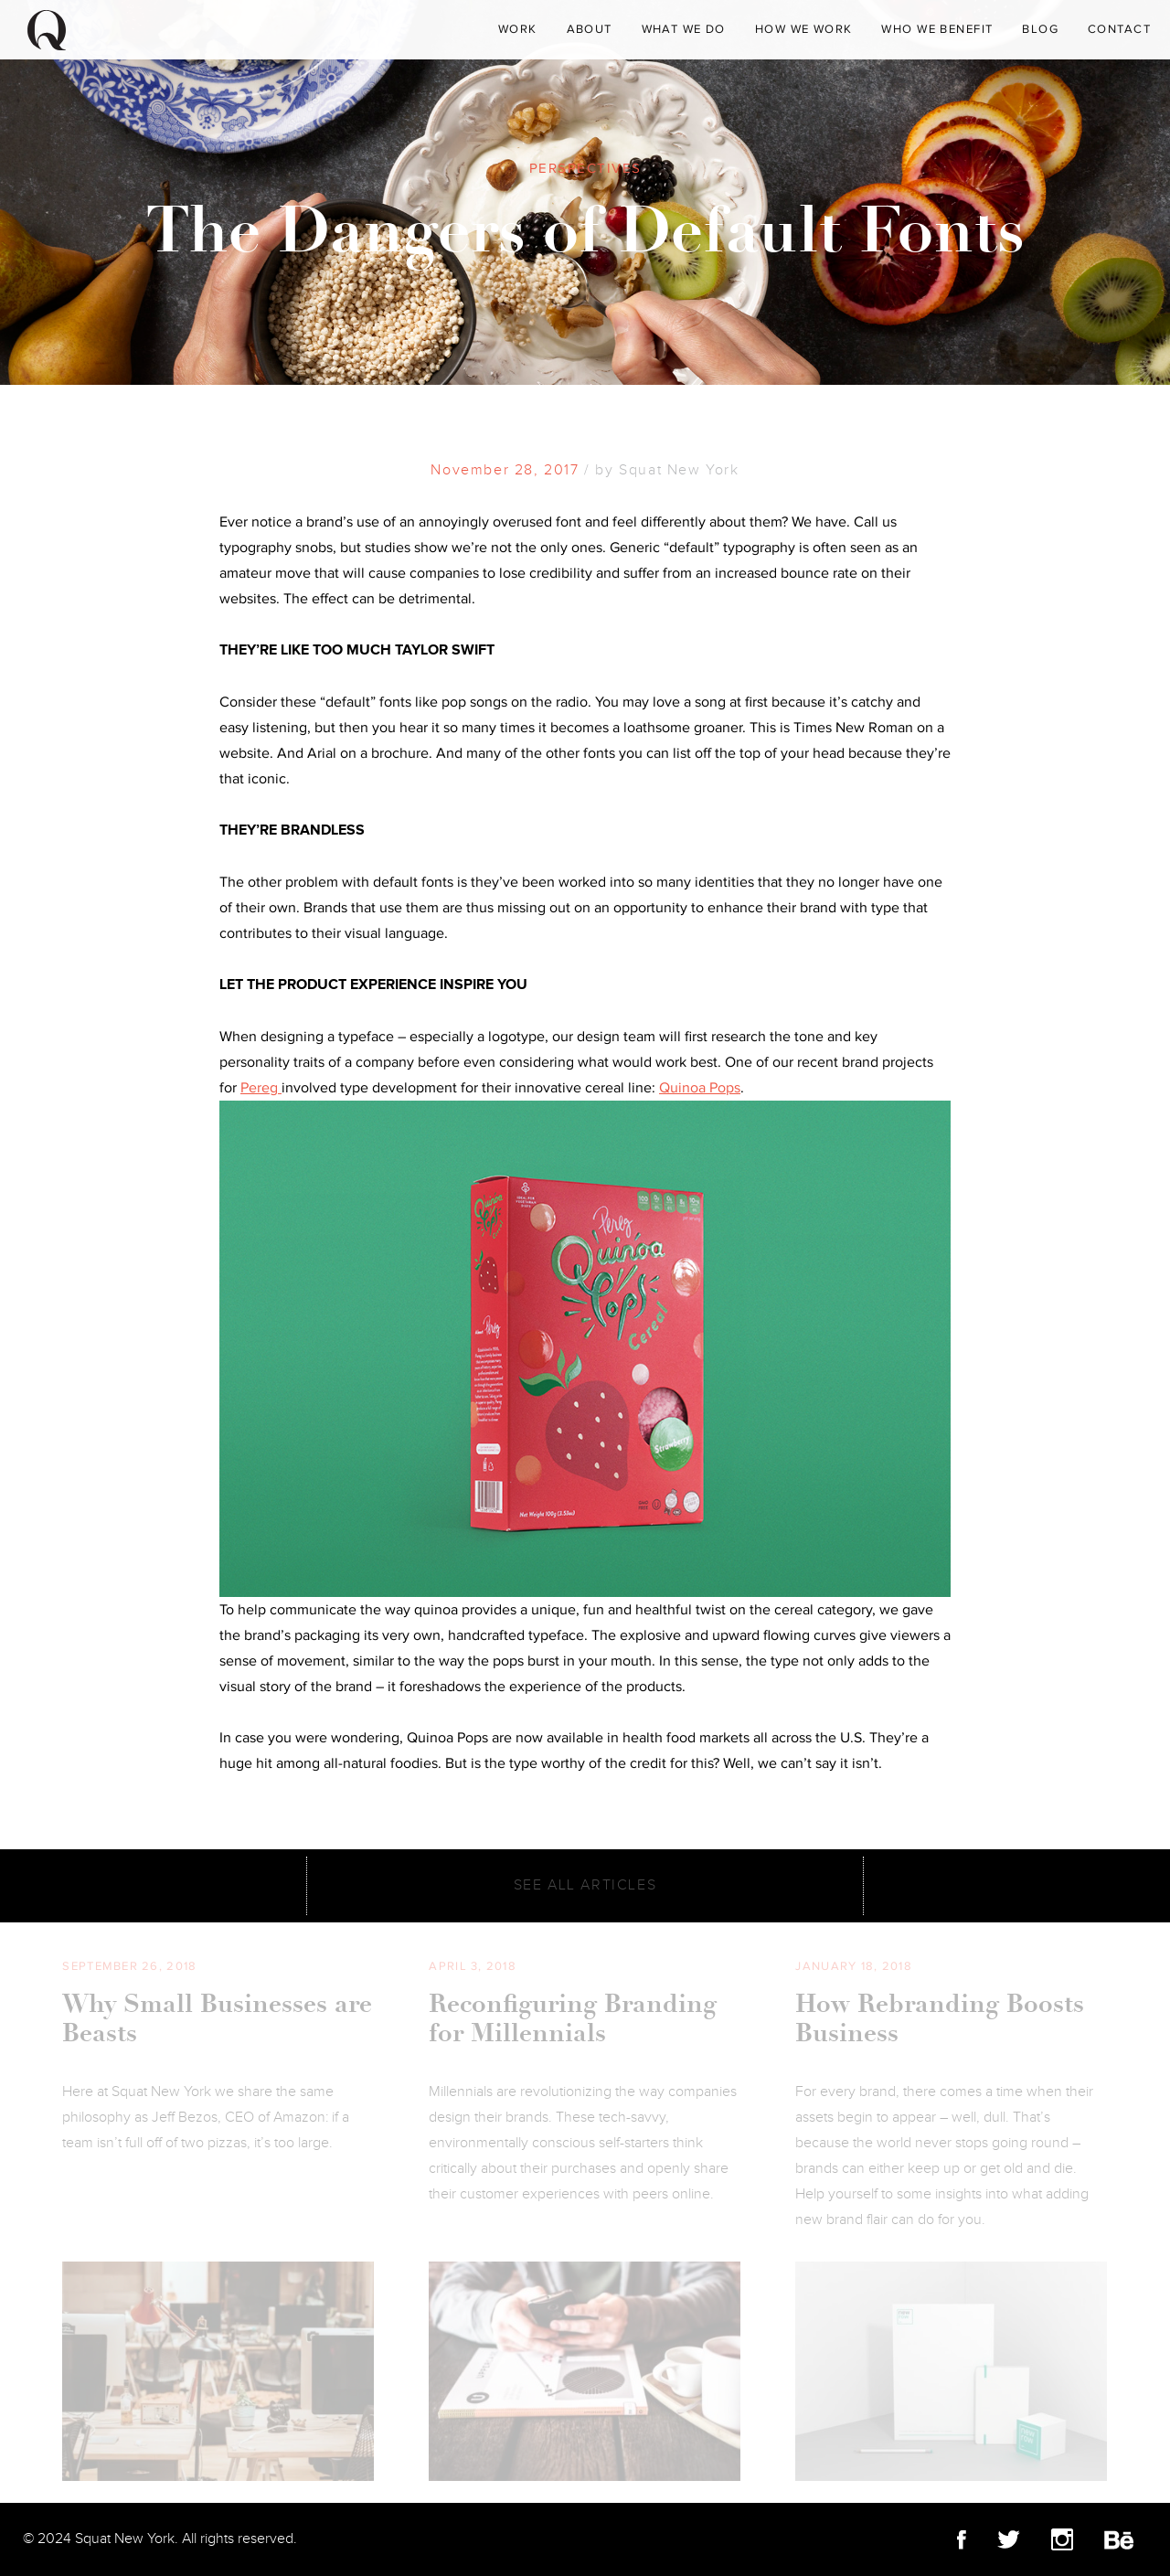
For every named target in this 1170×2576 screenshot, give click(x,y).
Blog (1040, 29)
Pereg (261, 1088)
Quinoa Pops (699, 1088)
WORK (517, 29)
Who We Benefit (937, 29)
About (589, 29)
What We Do (684, 29)
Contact (1119, 29)
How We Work (804, 29)
